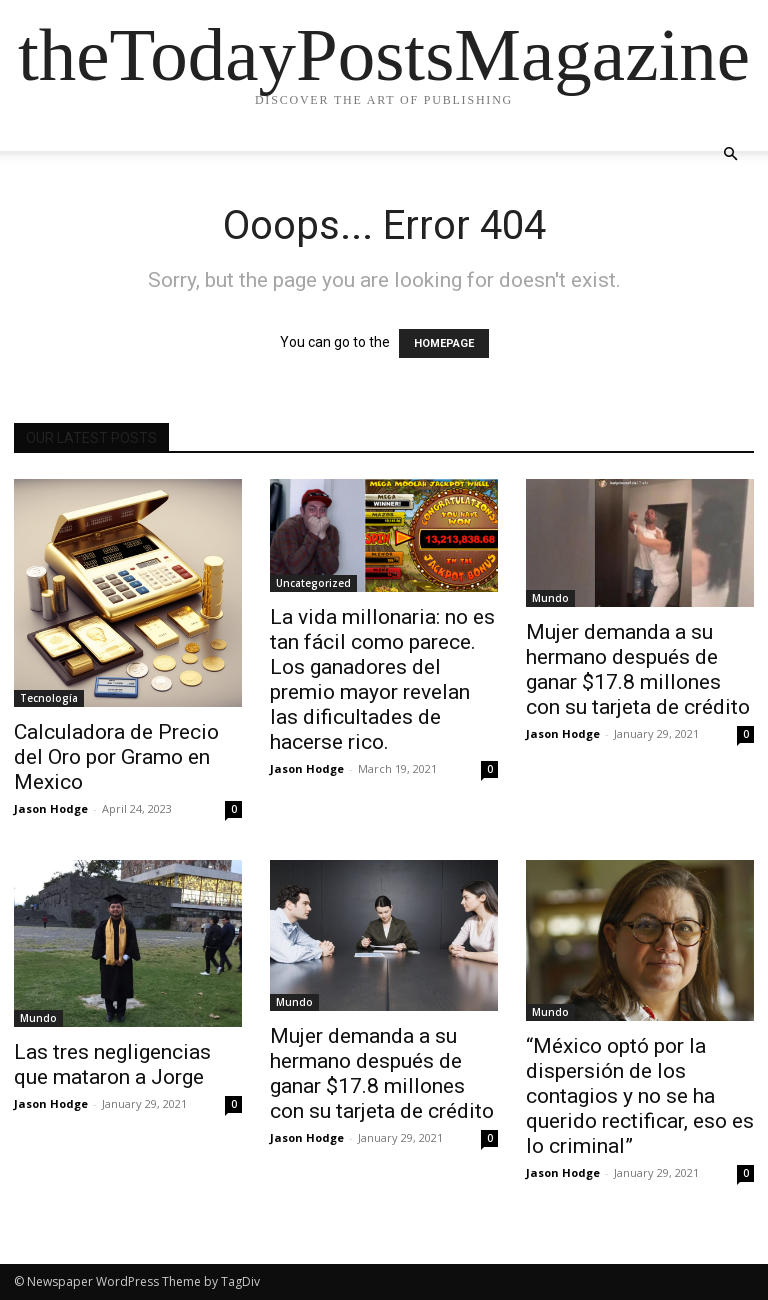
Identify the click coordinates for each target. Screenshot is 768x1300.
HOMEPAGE (444, 343)
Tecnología (49, 698)
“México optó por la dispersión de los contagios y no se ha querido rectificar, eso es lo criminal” (640, 1096)
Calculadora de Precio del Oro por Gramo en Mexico (116, 757)
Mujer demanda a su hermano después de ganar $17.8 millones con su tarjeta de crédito (638, 669)
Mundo (550, 598)
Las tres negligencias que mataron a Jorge (112, 1064)
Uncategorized (313, 583)
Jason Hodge (51, 808)
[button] (730, 154)
